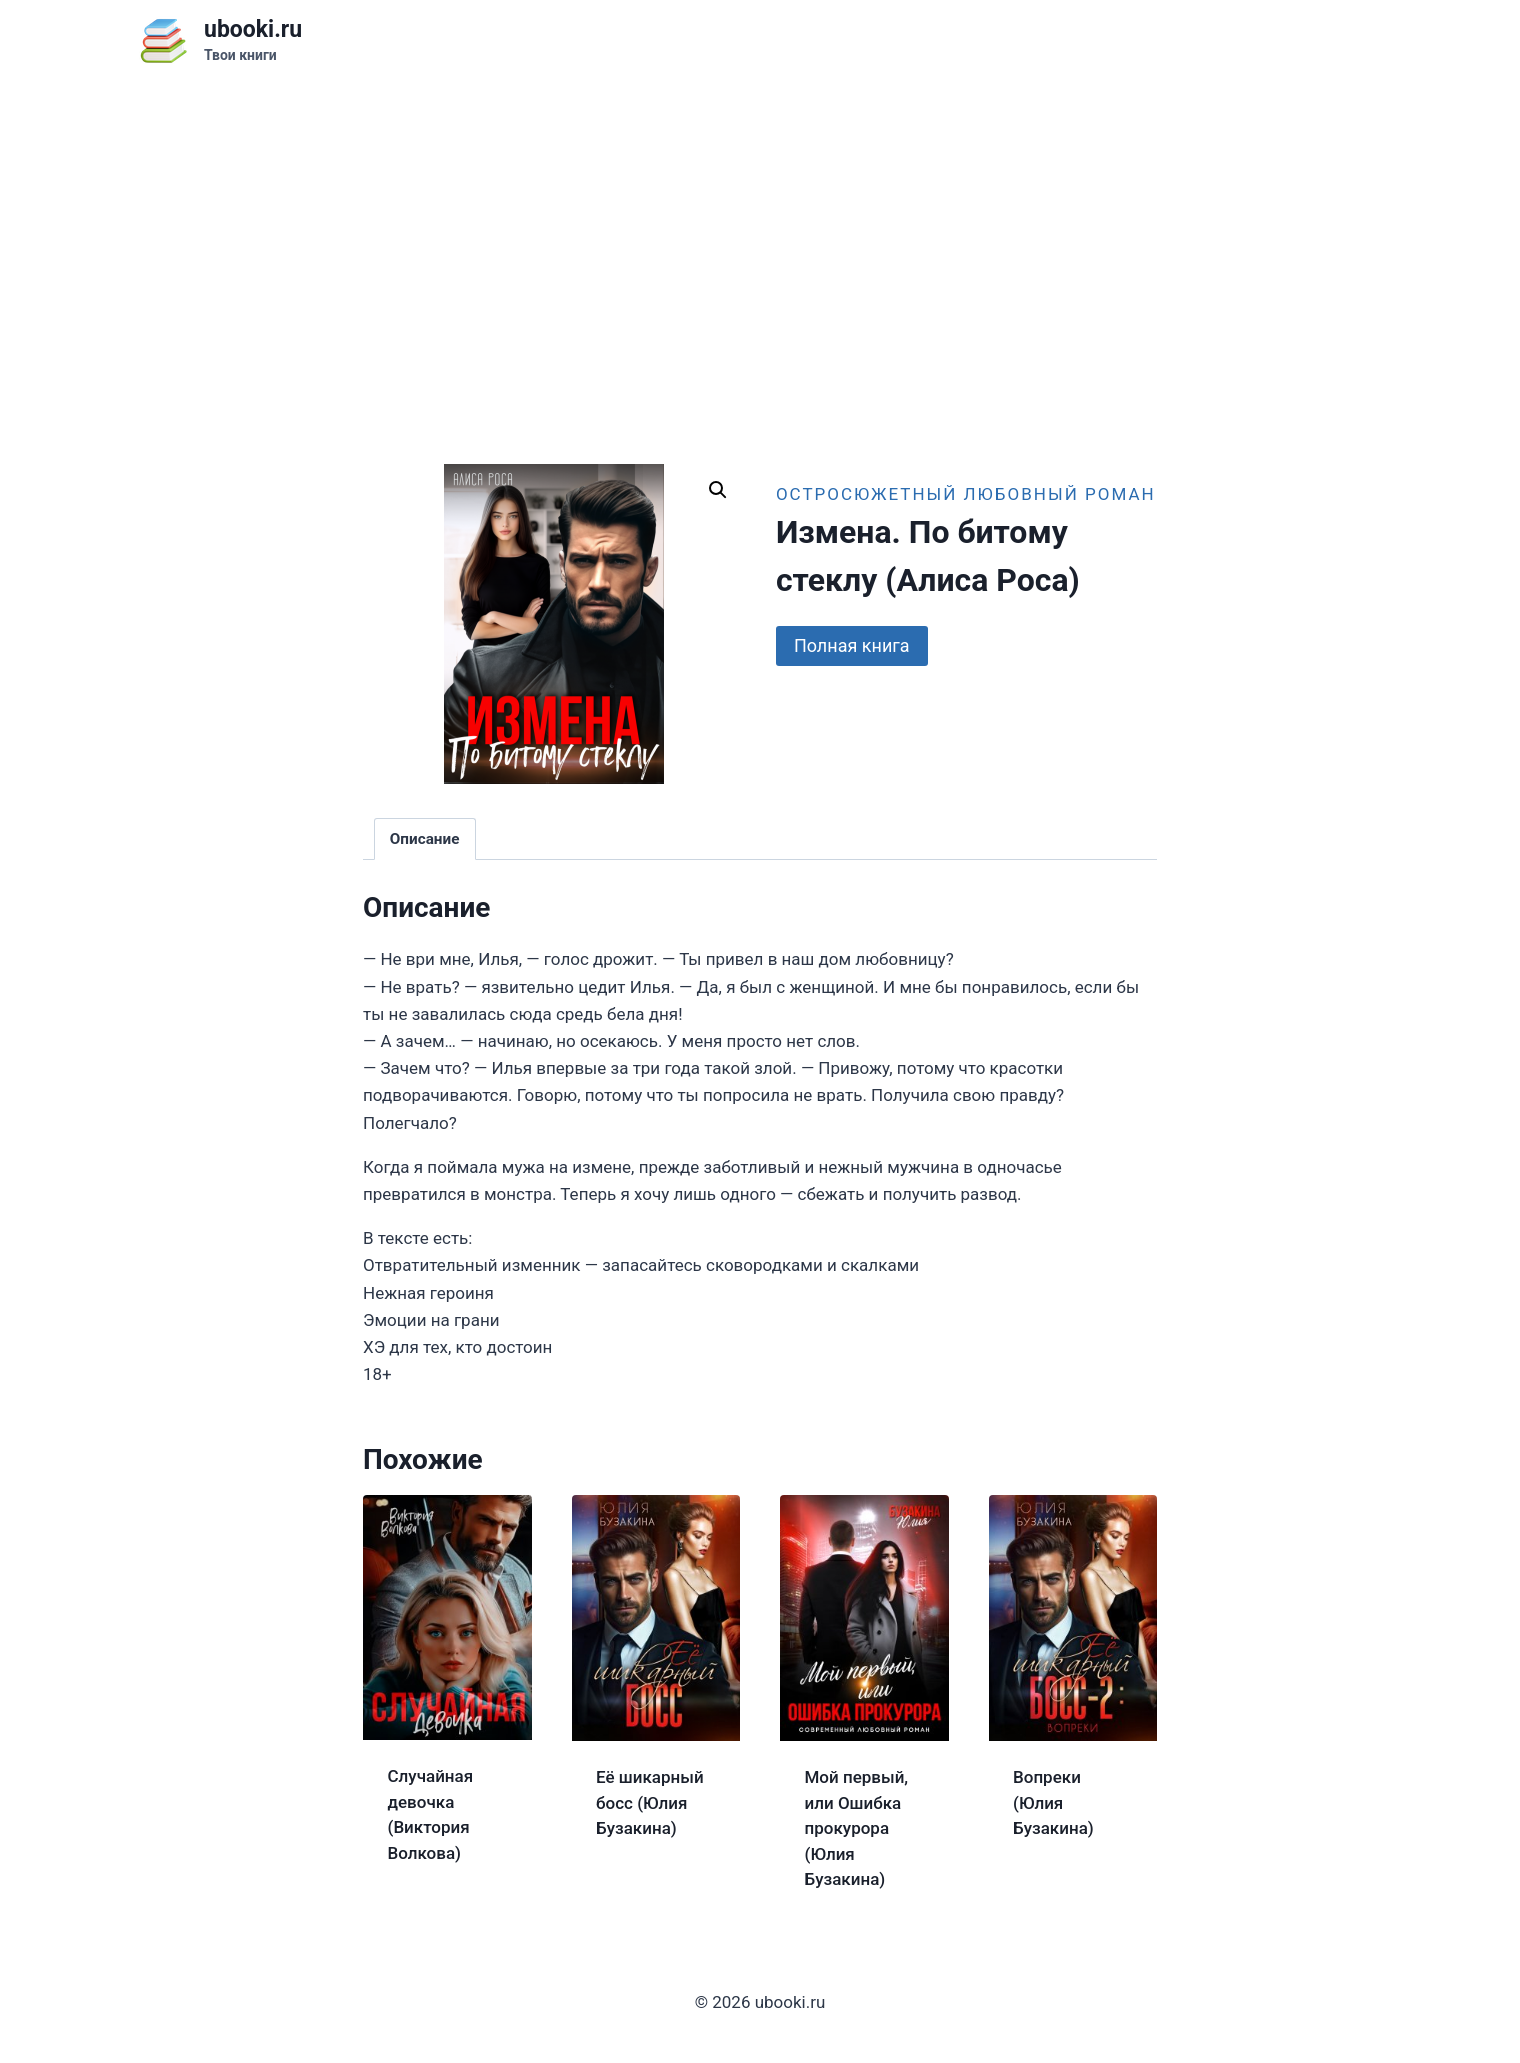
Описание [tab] (425, 839)
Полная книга (852, 645)
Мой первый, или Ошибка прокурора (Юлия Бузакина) (857, 1828)
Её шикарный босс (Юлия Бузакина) (650, 1802)
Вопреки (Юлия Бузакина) (1053, 1802)
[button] (718, 490)
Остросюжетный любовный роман (966, 494)
